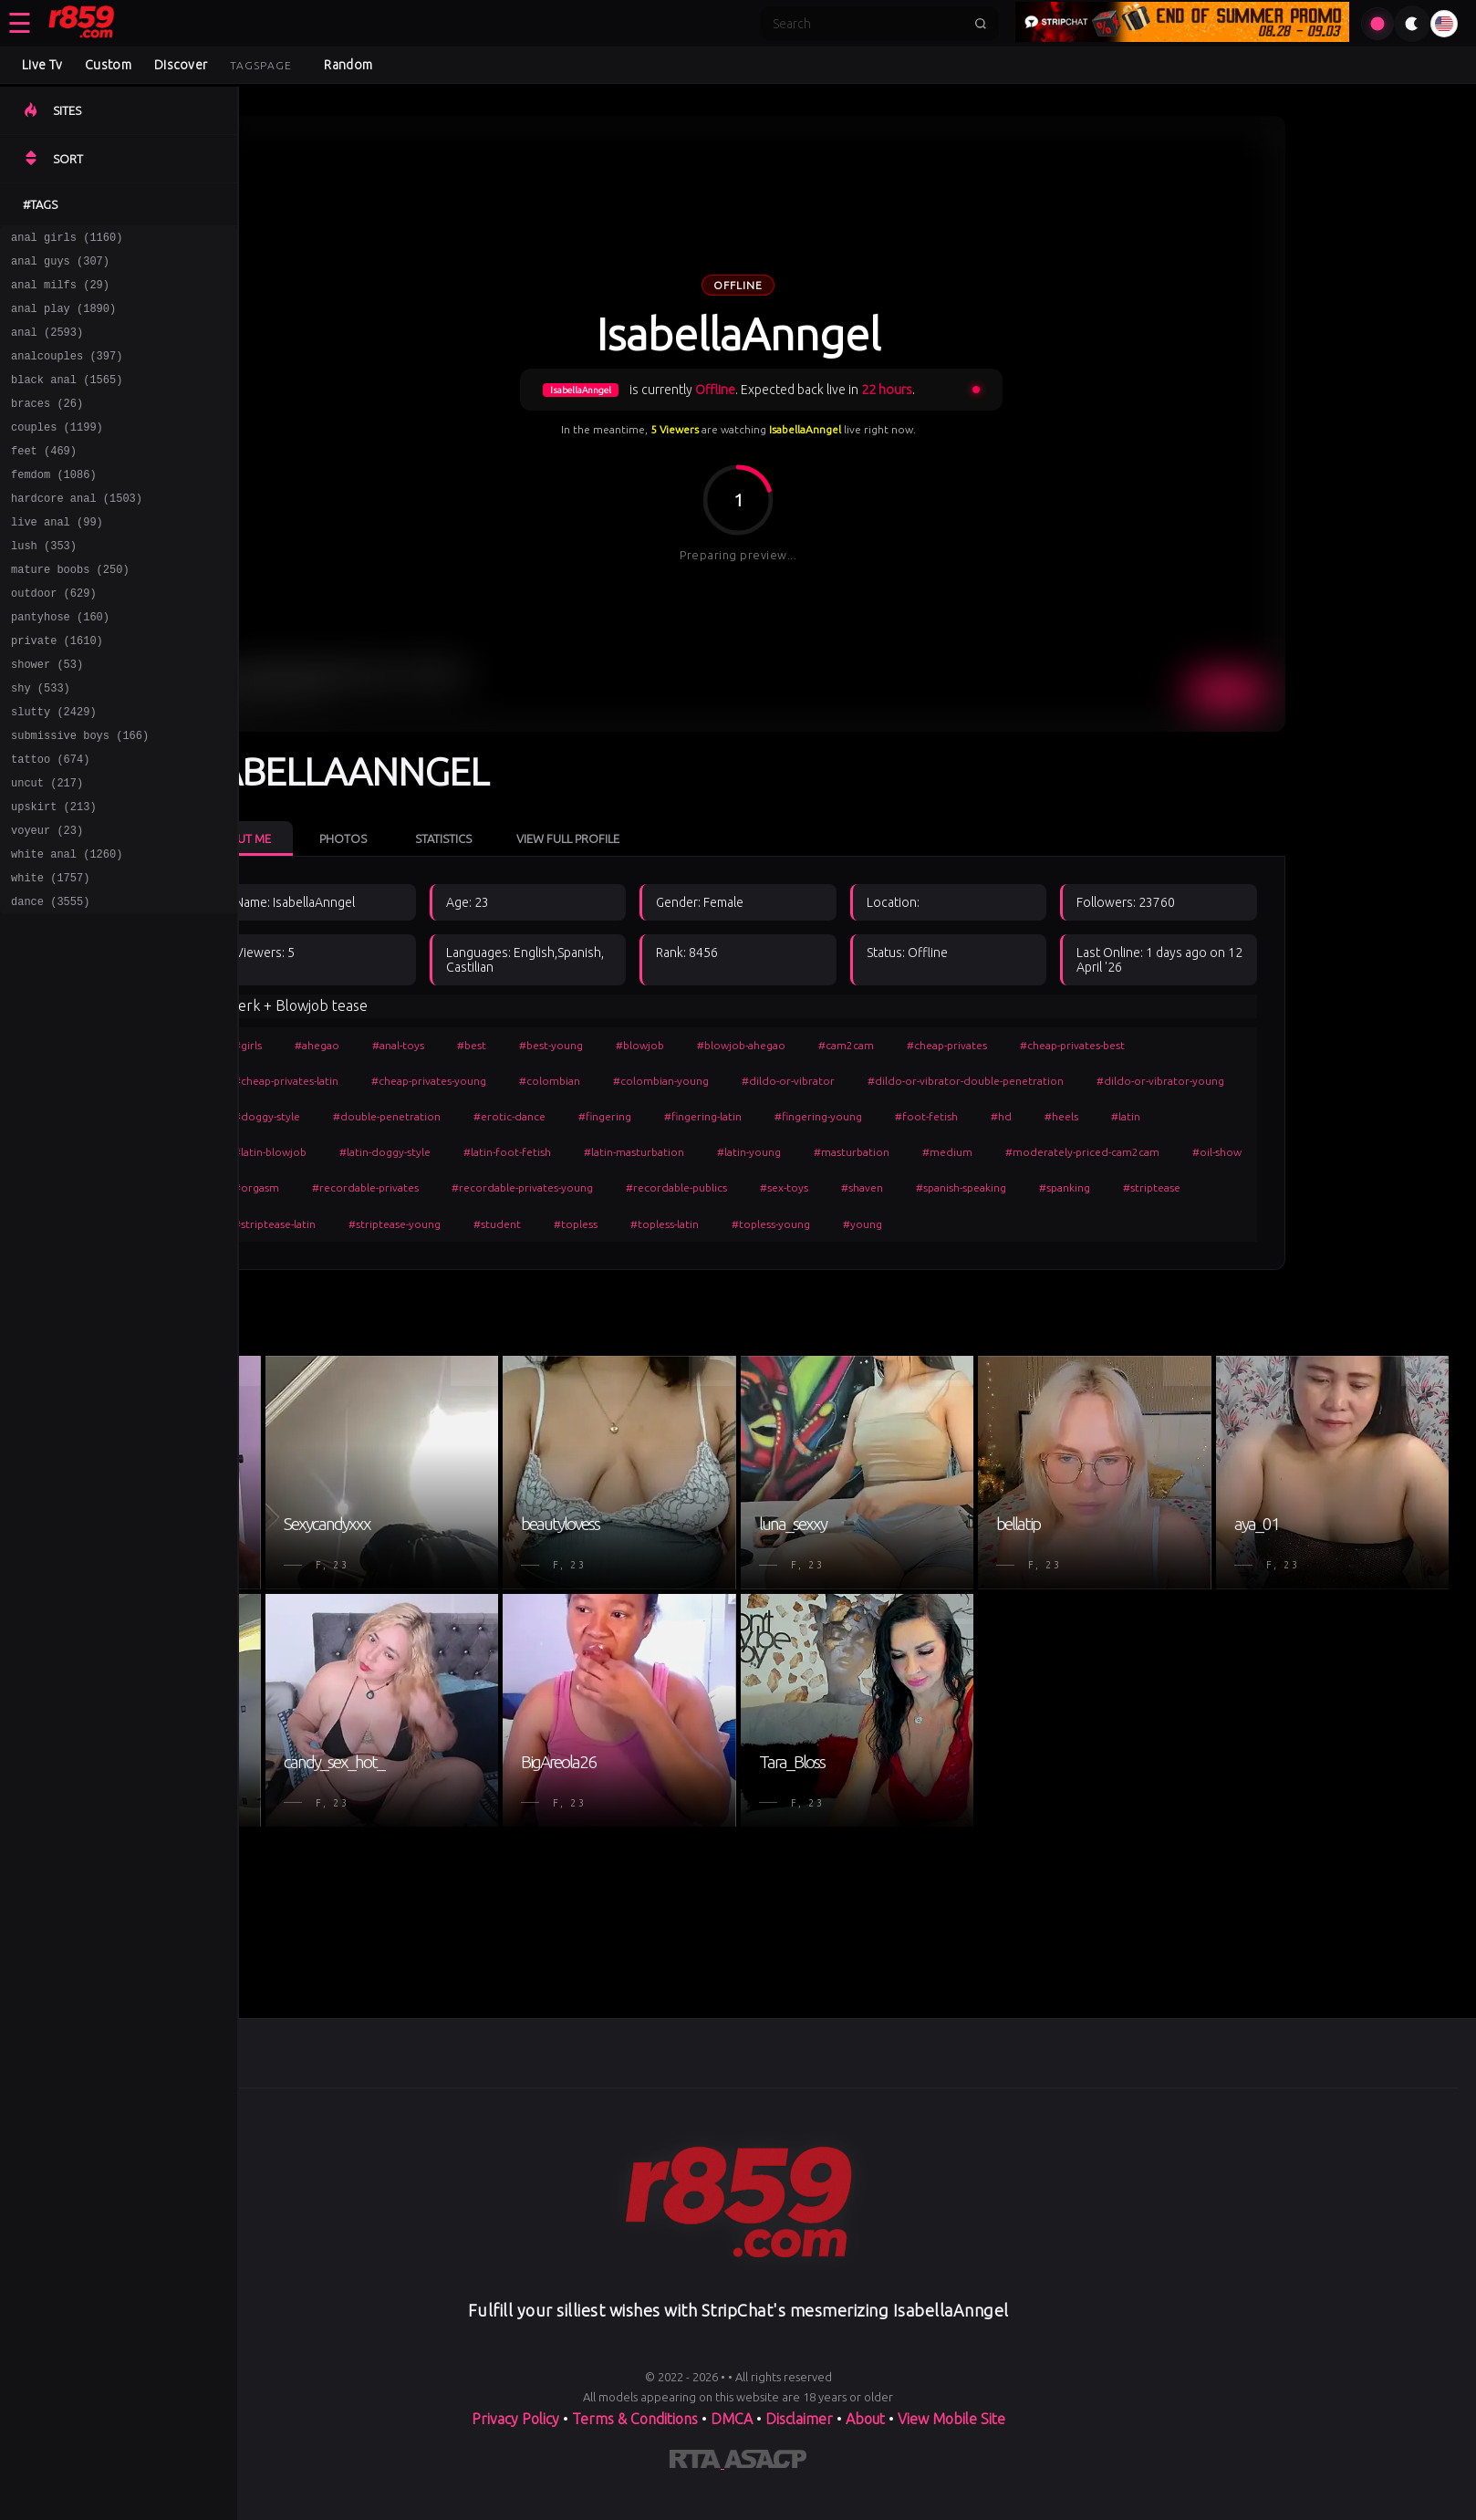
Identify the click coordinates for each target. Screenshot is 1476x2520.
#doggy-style (381, 1116)
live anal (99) (57, 557)
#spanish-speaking (1075, 1187)
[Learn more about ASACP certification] (765, 2466)
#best (585, 1045)
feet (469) (44, 477)
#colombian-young (775, 1081)
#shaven (976, 1187)
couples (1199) (57, 451)
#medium (1061, 1152)
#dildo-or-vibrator (902, 1081)
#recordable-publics (790, 1187)
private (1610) (57, 689)
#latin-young (863, 1152)
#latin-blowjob (384, 1152)
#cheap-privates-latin (400, 1081)
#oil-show (1331, 1152)
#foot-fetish (1040, 1116)
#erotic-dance (623, 1116)
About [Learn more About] (867, 2422)
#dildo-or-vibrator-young (1274, 1081)
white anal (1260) (66, 927)
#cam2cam (960, 1045)
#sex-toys (898, 1187)
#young (976, 1224)
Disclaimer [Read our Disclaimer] (799, 2422)
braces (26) (47, 424)
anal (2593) (47, 345)
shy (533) (40, 742)
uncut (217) (47, 848)
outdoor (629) (54, 636)
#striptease (1265, 1187)
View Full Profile (681, 838)
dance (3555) (50, 980)
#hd (1115, 1116)
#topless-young (885, 1224)
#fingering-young (932, 1116)
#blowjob (754, 1045)
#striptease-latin (389, 1224)
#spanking (1178, 1187)
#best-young (665, 1045)
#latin (1239, 1116)
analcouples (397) (66, 372)
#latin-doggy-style (499, 1152)
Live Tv (42, 64)
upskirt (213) (54, 874)
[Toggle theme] (1412, 23)
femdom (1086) (54, 504)
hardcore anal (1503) (76, 530)
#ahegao (431, 1045)
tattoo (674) (50, 821)
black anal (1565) (66, 398)
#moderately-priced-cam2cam (1196, 1152)
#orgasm (370, 1187)
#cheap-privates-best (1186, 1045)
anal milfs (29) (60, 292)
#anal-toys (512, 1045)
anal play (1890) (63, 319)
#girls (362, 1045)
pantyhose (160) (60, 663)
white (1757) (50, 954)
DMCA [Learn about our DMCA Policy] (732, 2422)
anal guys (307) (60, 266)
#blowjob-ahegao (855, 1045)
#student (611, 1224)
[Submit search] (980, 23)
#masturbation (965, 1152)
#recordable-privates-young (636, 1187)
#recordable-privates (479, 1187)
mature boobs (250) (70, 610)
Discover (180, 64)
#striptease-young (509, 1224)
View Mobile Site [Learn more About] (951, 2422)
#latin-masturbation (748, 1152)
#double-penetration (501, 1116)
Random (348, 64)
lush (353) (44, 583)
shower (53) (47, 716)
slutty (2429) (54, 768)
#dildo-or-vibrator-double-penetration (1080, 1081)
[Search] (867, 23)
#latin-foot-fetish (621, 1152)
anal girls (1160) (66, 239)
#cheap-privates (1061, 1045)
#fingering (718, 1116)
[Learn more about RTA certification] (697, 2466)
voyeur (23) (47, 901)
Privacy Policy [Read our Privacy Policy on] (517, 2422)
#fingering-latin (817, 1116)
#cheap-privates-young (542, 1081)
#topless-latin (778, 1224)
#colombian (663, 1081)
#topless (690, 1224)
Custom (108, 64)
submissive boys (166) (80, 795)
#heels (1175, 1116)
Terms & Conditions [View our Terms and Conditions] (635, 2422)
